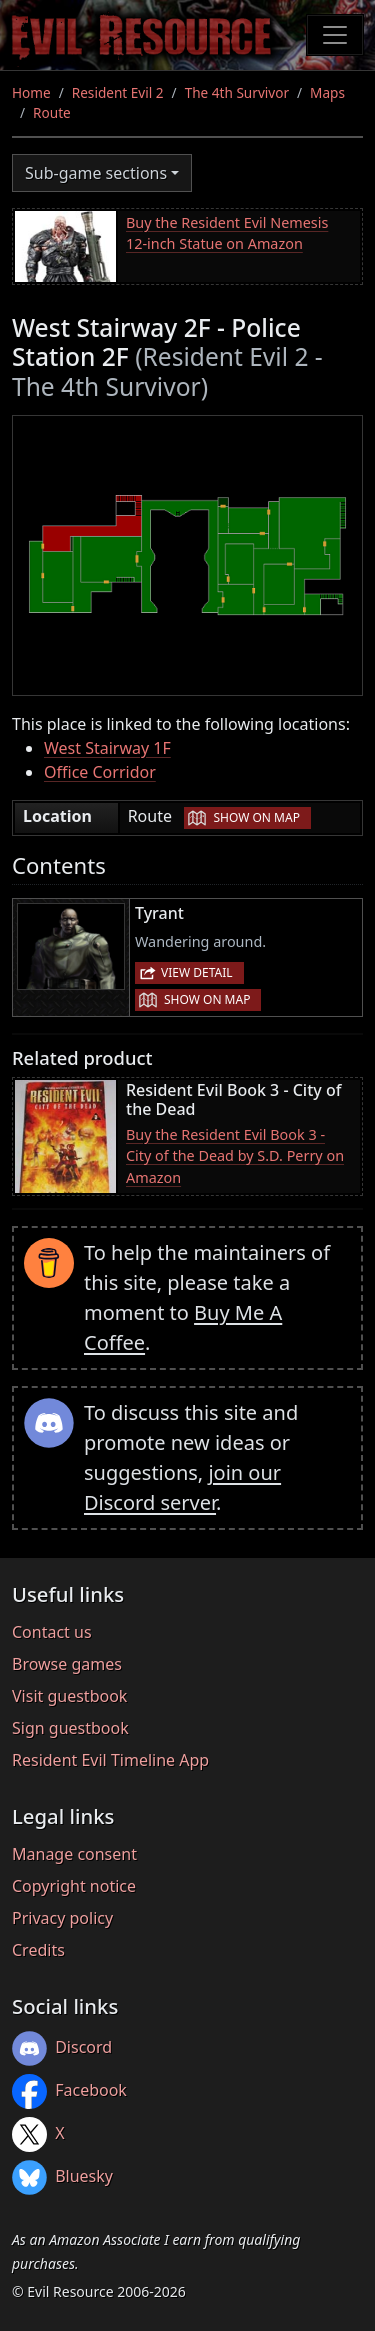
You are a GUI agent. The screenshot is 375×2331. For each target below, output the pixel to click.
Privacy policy (62, 1918)
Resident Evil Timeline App (110, 1760)
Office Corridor (100, 772)
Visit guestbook (69, 1696)
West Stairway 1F (107, 748)
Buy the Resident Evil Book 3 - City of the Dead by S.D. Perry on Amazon (235, 1156)
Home (31, 92)
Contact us (52, 1632)
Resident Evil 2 (118, 92)
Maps (327, 92)
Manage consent (74, 1854)
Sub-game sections (96, 173)
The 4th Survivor (237, 92)
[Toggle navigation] (335, 35)
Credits (38, 1950)
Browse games (67, 1664)
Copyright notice (74, 1886)
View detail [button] (197, 972)
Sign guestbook (70, 1728)
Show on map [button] (256, 817)
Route (52, 112)
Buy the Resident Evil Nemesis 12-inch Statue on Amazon (227, 233)
